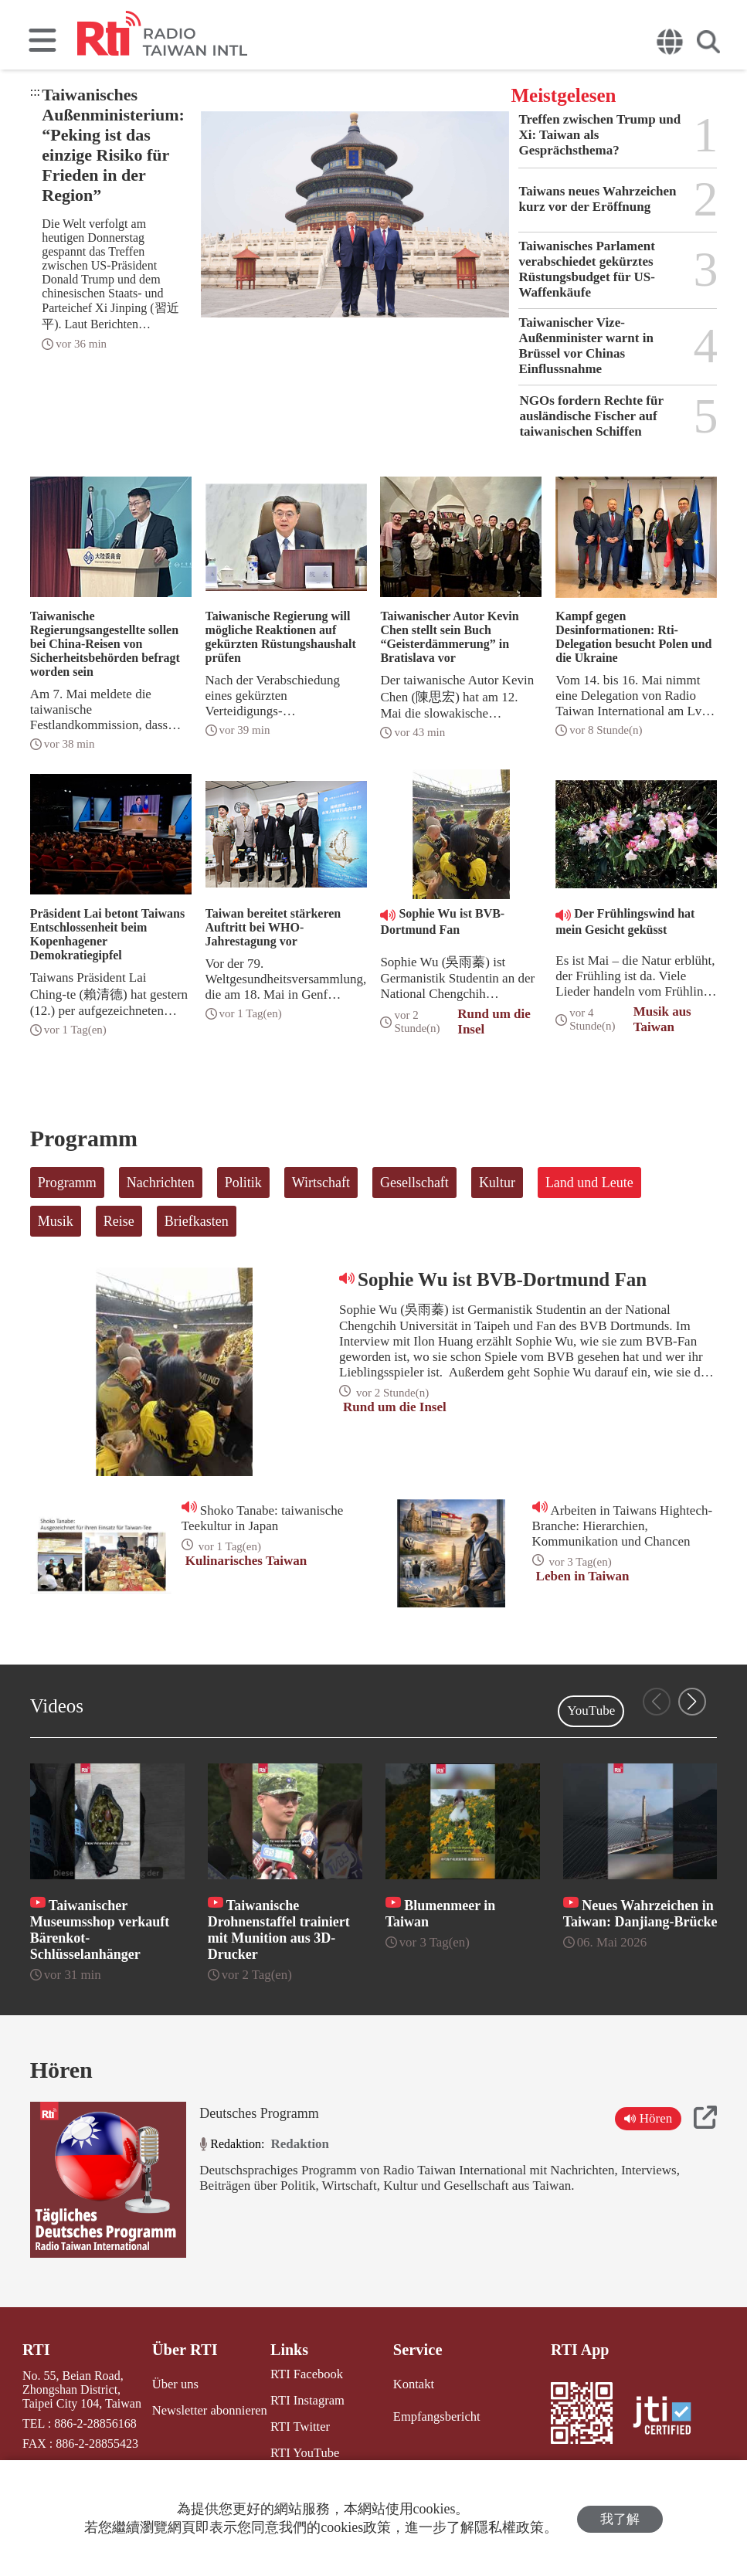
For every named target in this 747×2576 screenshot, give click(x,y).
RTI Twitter (298, 2425)
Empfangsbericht (434, 2415)
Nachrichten (161, 1182)
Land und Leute (589, 1182)
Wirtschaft (321, 1182)
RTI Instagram (305, 2400)
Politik (243, 1182)
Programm (67, 1182)
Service (416, 2349)
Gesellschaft (414, 1182)
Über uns (175, 2383)
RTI (35, 2349)
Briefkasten (197, 1221)
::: (35, 91)
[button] (692, 1702)
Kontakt (412, 2383)
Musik (55, 1221)
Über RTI (185, 2349)
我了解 (620, 2518)
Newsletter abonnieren (208, 2409)
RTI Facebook (304, 2374)
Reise (119, 1221)
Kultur (497, 1182)
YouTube (591, 1710)
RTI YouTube (302, 2451)
